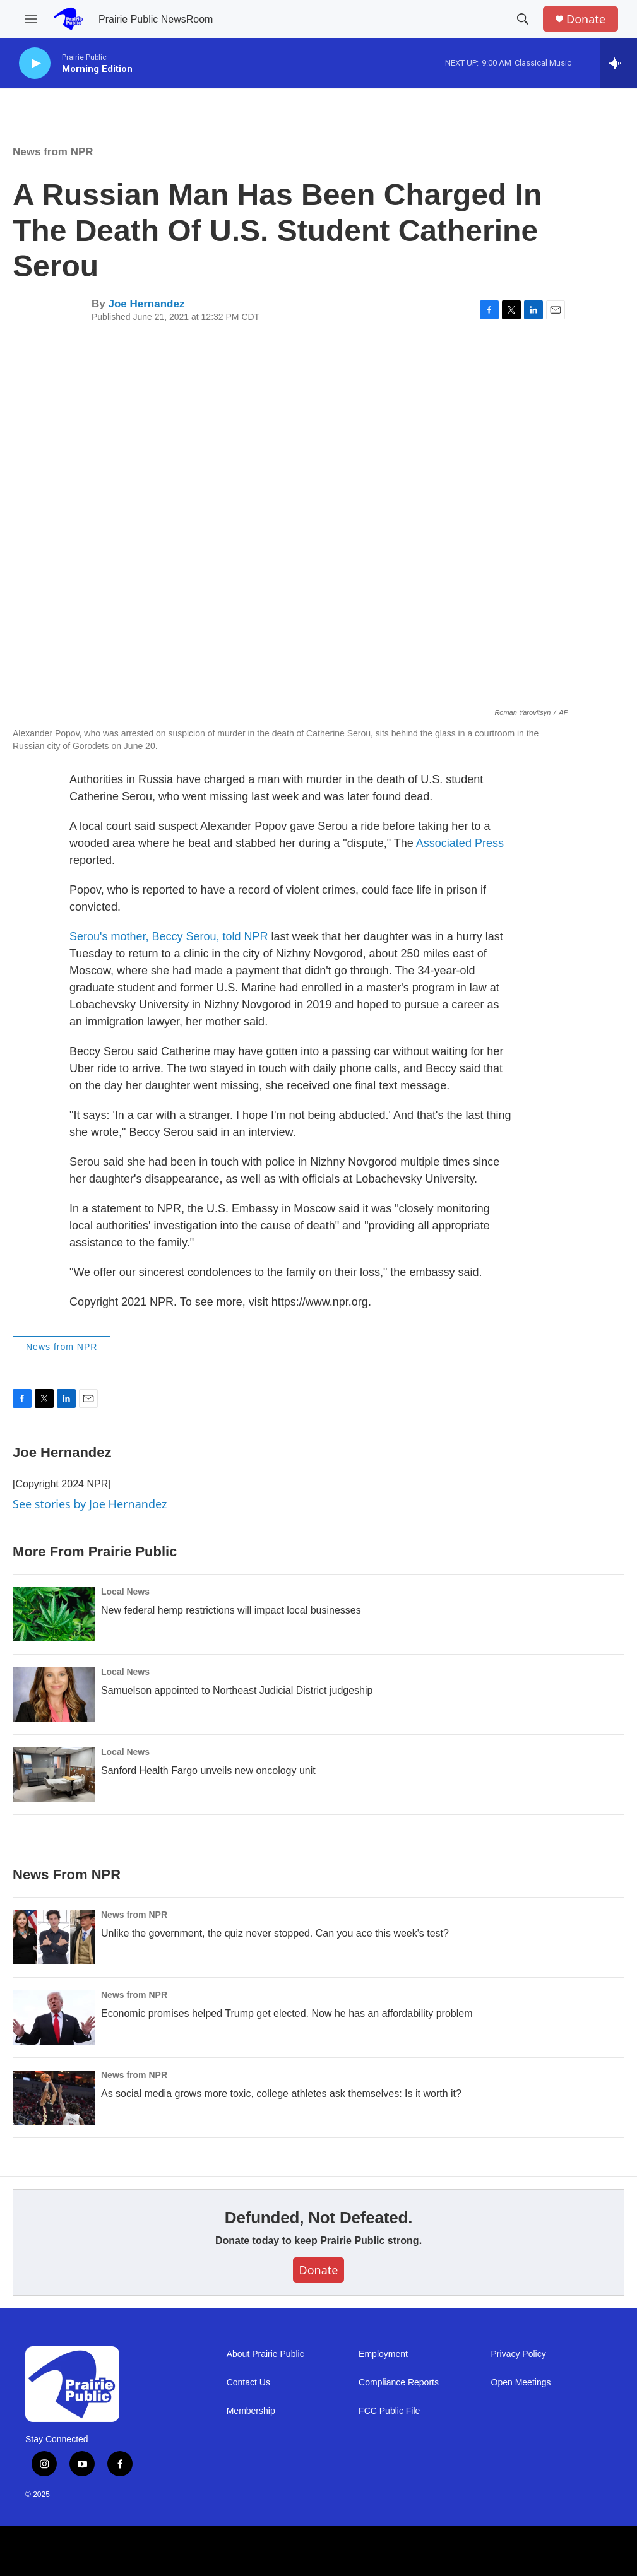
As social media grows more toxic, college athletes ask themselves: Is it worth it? (281, 2093)
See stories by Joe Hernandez (90, 1503)
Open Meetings (521, 2382)
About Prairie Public (265, 2354)
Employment (383, 2354)
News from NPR (53, 152)
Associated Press (460, 843)
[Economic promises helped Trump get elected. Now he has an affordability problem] (54, 2017)
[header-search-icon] (523, 19)
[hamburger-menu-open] (31, 19)
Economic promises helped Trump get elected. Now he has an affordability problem (286, 2013)
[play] (35, 63)
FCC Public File (389, 2411)
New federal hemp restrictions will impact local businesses (231, 1610)
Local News (125, 1591)
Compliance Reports (399, 2382)
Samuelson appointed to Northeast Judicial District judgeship (236, 1690)
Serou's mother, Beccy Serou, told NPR (168, 936)
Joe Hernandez (146, 304)
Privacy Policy (518, 2354)
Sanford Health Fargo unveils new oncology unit (208, 1770)
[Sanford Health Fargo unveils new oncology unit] (54, 1774)
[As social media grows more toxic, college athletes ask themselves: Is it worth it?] (54, 2098)
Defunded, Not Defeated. (318, 2217)
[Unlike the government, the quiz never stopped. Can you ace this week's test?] (54, 1937)
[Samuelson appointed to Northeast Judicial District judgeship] (54, 1694)
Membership (251, 2411)
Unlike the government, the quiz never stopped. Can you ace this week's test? (275, 1933)
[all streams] (618, 63)
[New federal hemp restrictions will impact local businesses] (54, 1614)
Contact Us (248, 2382)
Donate (585, 19)
